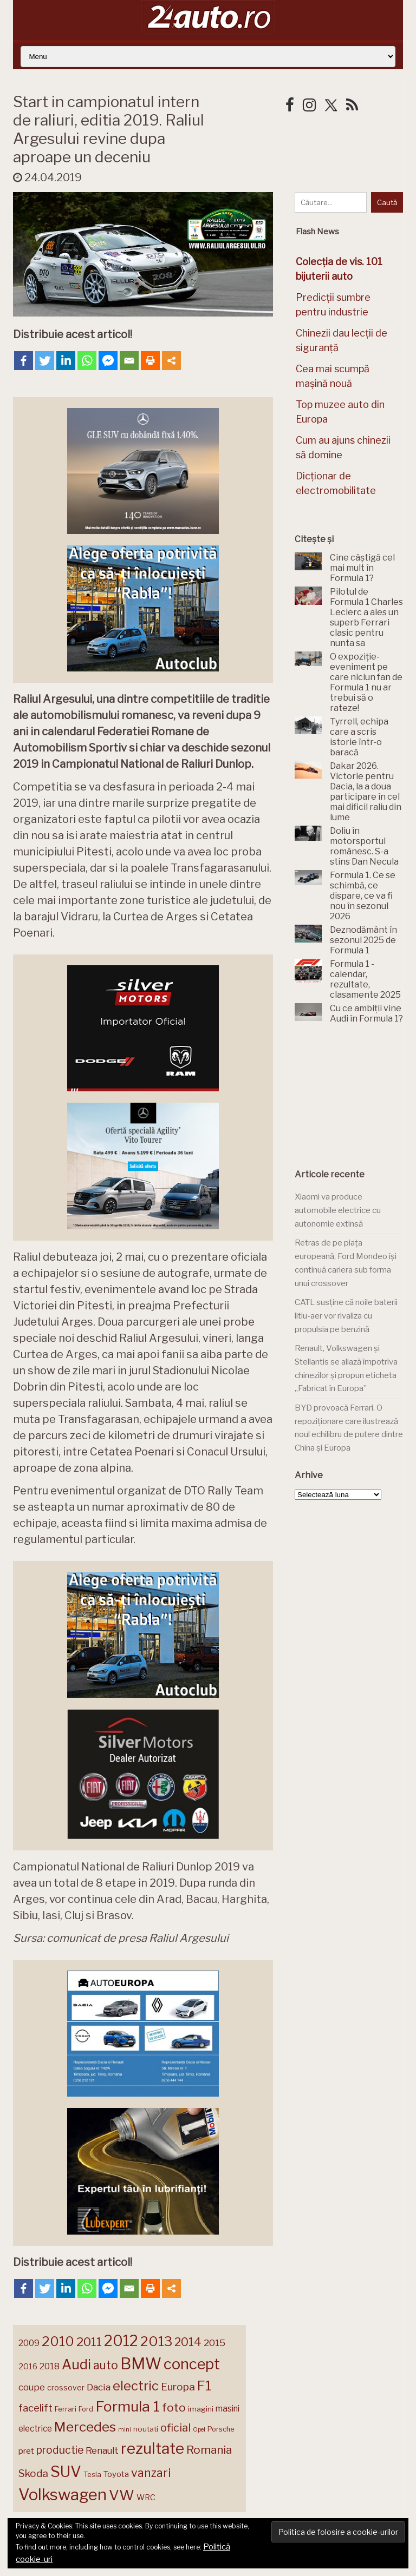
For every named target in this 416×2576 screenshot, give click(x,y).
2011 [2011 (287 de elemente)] (89, 2341)
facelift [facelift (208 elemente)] (35, 2408)
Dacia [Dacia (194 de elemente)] (98, 2387)
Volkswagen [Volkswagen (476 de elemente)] (62, 2494)
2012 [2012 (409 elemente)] (121, 2341)
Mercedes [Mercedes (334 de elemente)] (85, 2427)
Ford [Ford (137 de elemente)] (86, 2409)
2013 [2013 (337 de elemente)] (156, 2341)
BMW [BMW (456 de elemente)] (140, 2363)
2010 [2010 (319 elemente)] (58, 2341)
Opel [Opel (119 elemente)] (199, 2429)
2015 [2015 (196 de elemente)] (214, 2342)
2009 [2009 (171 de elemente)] (29, 2343)
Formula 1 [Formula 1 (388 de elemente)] (127, 2406)
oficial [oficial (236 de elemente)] (175, 2427)
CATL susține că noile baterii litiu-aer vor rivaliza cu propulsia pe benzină (346, 1315)
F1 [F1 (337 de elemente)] (204, 2385)
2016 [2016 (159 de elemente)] (27, 2366)
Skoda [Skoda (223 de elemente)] (33, 2473)
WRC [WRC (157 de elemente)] (145, 2497)
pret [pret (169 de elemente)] (26, 2451)
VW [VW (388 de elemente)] (121, 2495)
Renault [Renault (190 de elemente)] (102, 2450)
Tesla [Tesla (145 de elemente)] (92, 2474)
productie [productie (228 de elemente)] (59, 2449)
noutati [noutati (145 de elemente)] (145, 2429)
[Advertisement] (355, 1097)
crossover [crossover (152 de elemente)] (65, 2387)
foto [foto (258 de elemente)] (174, 2407)
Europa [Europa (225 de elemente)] (178, 2387)
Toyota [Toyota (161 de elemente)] (116, 2474)
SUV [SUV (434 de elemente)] (65, 2471)
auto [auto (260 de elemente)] (105, 2365)
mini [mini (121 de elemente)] (124, 2429)
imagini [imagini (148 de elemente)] (200, 2408)
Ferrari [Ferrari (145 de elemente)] (65, 2408)
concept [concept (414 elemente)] (192, 2364)
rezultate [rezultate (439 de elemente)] (152, 2448)
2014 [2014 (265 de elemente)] (188, 2342)
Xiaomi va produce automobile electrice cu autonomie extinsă (338, 1210)
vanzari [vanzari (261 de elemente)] (151, 2473)
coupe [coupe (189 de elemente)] (31, 2387)
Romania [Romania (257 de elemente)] (209, 2449)
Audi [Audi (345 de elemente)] (76, 2364)
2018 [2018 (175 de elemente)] (50, 2366)
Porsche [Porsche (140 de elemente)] (220, 2429)
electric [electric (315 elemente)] (136, 2386)
